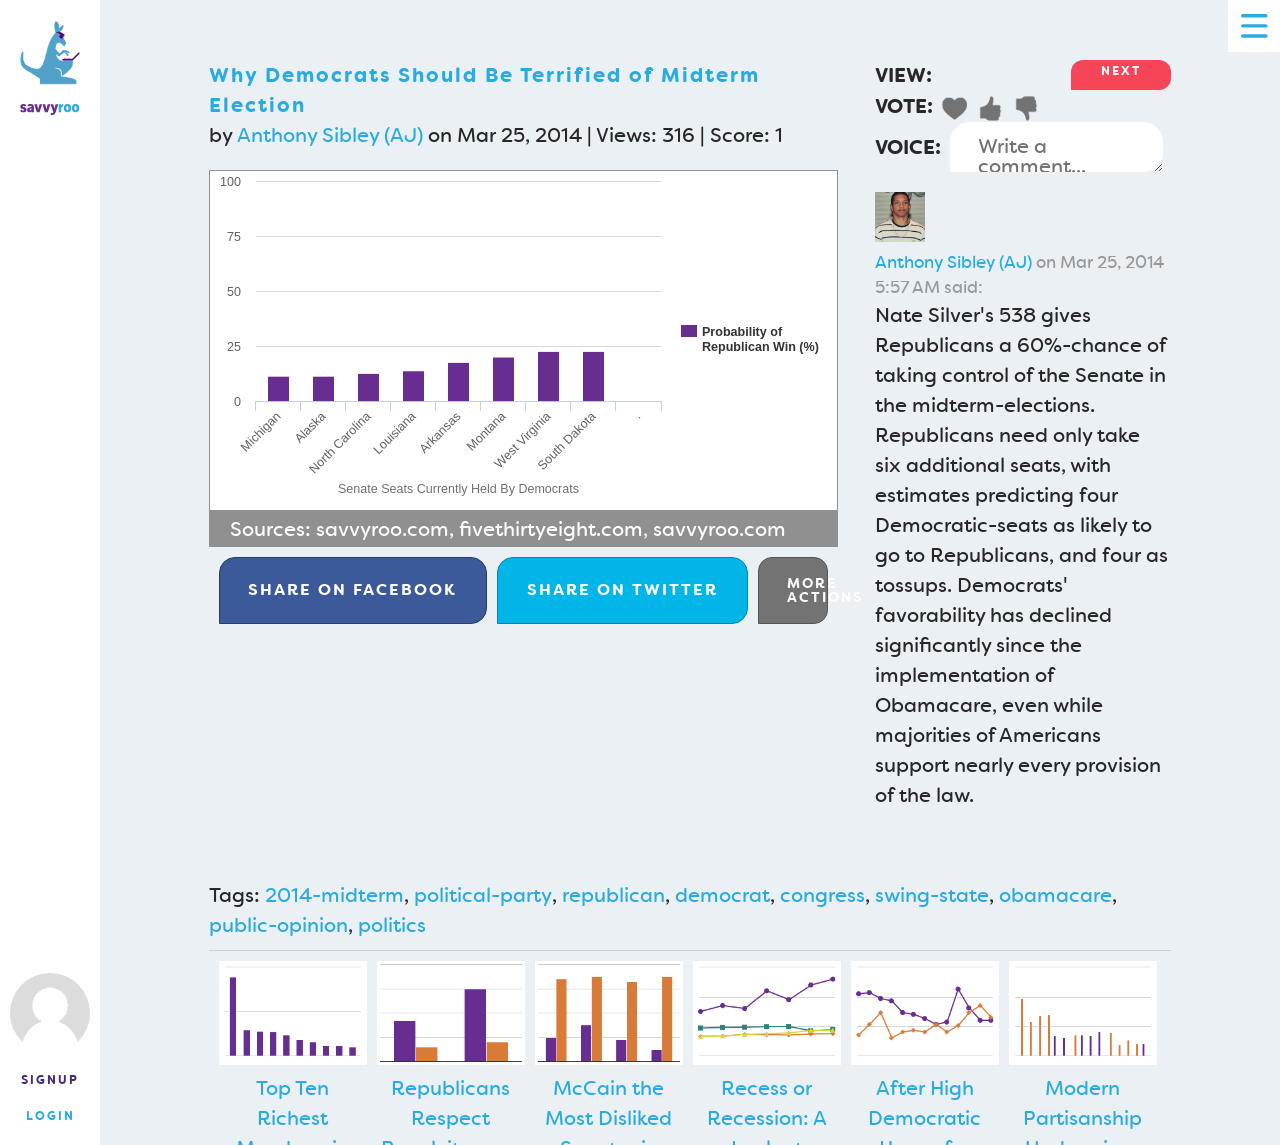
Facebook (352, 589)
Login (50, 1116)
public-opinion (278, 925)
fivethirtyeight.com (551, 529)
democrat (722, 895)
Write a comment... (1056, 147)
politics (392, 925)
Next (1121, 71)
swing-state (932, 895)
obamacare (1055, 895)
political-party (483, 895)
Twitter (622, 589)
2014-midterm (334, 895)
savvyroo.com (382, 529)
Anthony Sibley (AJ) (330, 135)
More (807, 590)
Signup (50, 1080)
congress (822, 895)
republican (613, 895)
